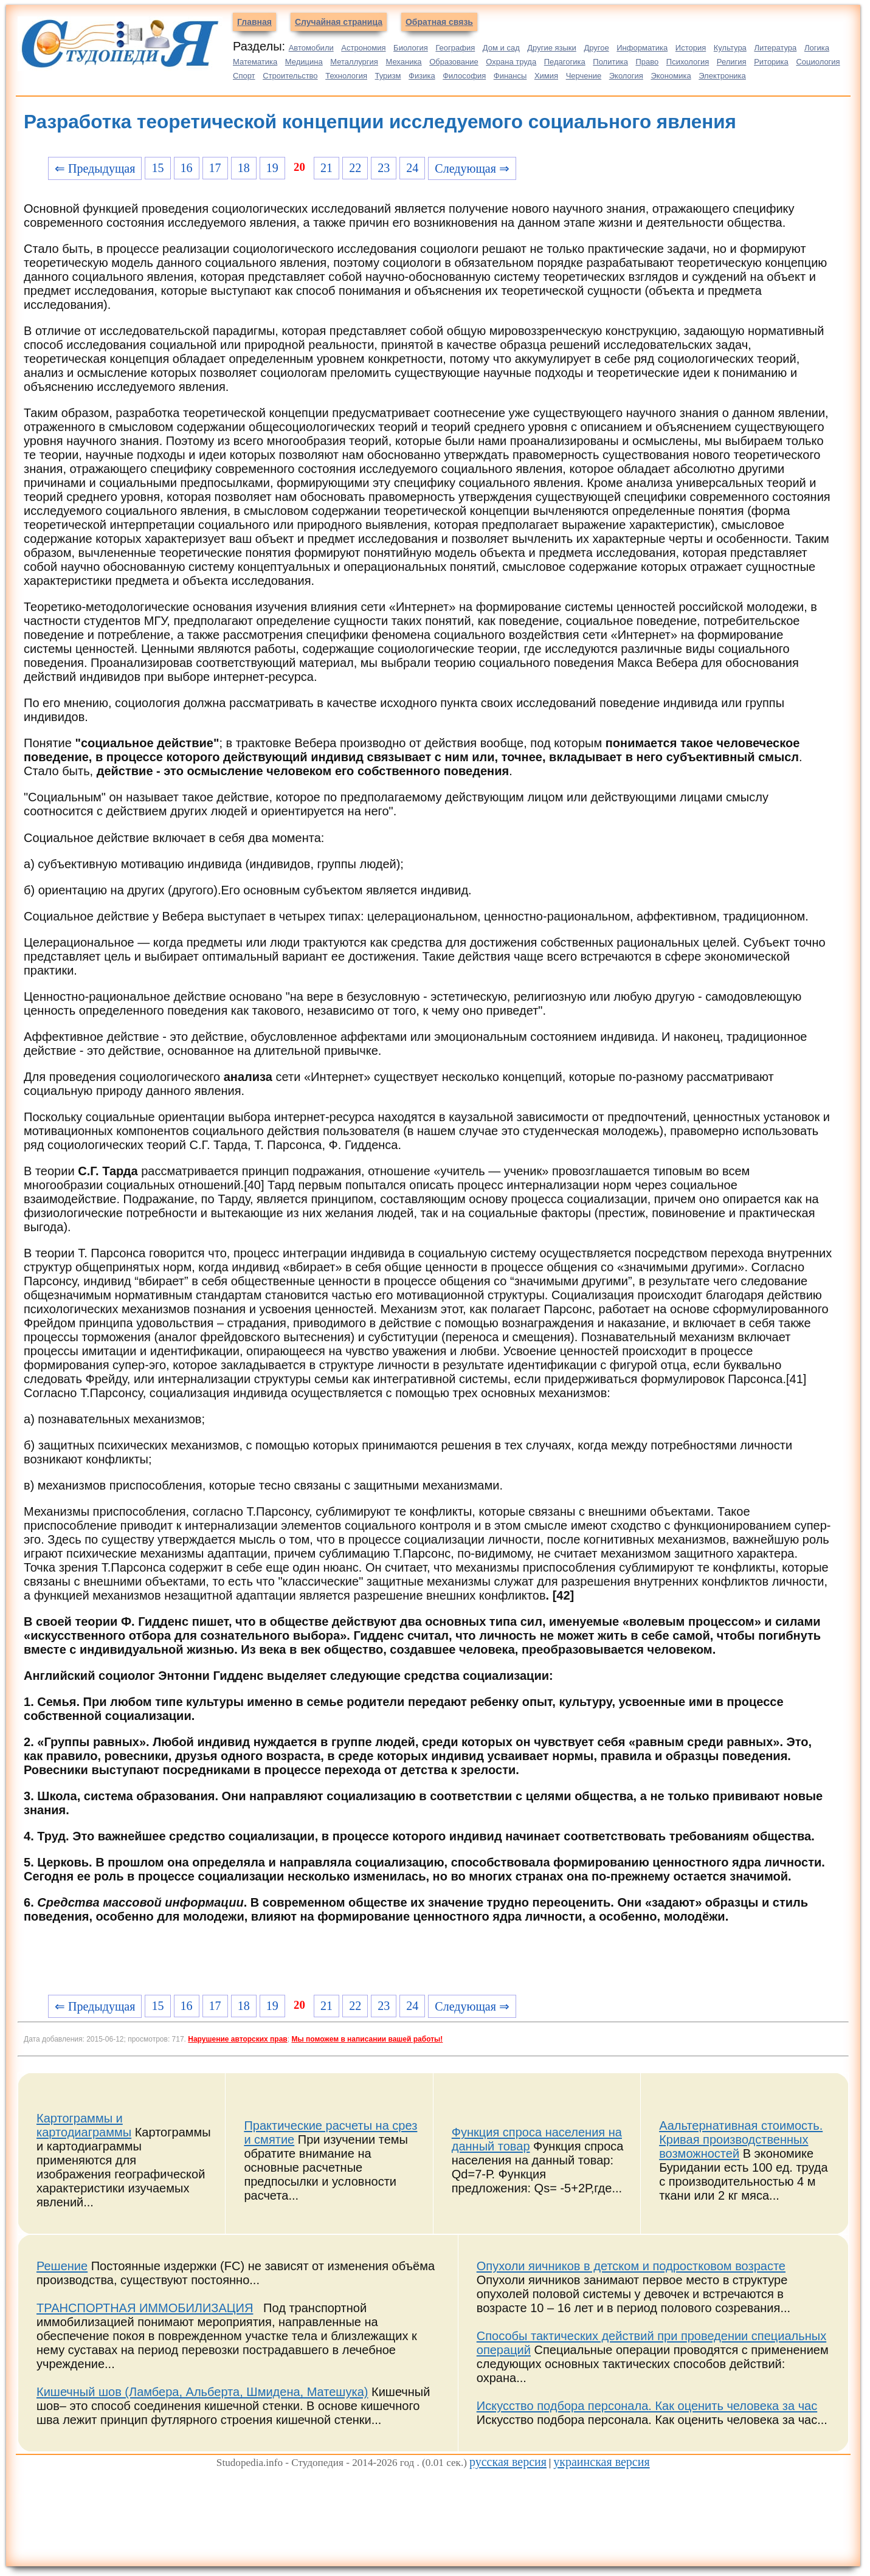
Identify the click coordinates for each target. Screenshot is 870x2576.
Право (646, 61)
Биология (410, 47)
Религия (732, 61)
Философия (464, 75)
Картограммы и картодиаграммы (83, 2125)
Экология (626, 75)
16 (187, 167)
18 (244, 167)
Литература (775, 47)
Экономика (671, 75)
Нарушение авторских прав (237, 2039)
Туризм (388, 75)
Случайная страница (338, 22)
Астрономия (363, 47)
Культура (730, 47)
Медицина (304, 61)
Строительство (290, 75)
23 (384, 167)
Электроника (722, 75)
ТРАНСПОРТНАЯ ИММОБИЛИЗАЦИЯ (144, 2308)
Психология (687, 61)
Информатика (642, 47)
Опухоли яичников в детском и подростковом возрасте (631, 2266)
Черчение (584, 75)
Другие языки (551, 47)
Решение (62, 2266)
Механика (403, 61)
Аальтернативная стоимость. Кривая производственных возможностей (741, 2139)
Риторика (771, 61)
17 (215, 167)
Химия (546, 75)
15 (157, 167)
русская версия (508, 2461)
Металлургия (354, 61)
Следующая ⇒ (472, 168)
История (690, 47)
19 (272, 167)
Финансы (510, 75)
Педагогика (564, 61)
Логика (816, 47)
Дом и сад (501, 47)
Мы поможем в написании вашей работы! (367, 2039)
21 (326, 167)
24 (412, 167)
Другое (596, 47)
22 (355, 167)
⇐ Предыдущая (95, 168)
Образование (453, 61)
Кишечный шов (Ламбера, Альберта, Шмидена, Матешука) (202, 2391)
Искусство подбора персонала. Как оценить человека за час (647, 2405)
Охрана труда (511, 61)
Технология (346, 75)
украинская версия (601, 2461)
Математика (255, 61)
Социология (818, 61)
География (455, 47)
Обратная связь (439, 22)
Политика (610, 61)
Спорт (244, 75)
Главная (254, 22)
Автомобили (311, 47)
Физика (422, 75)
